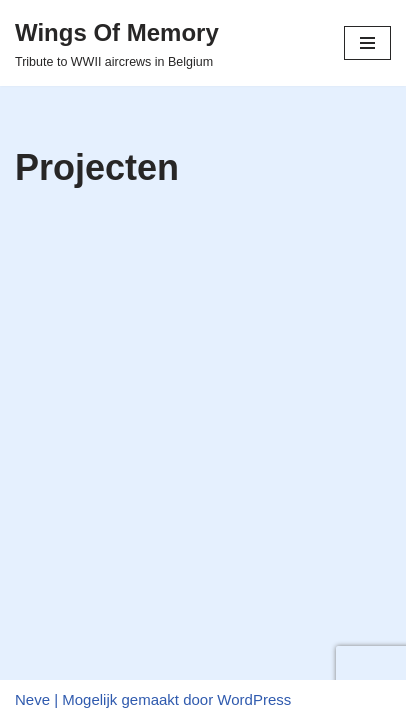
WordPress (254, 699)
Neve (32, 699)
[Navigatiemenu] (367, 43)
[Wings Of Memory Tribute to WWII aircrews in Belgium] (117, 43)
